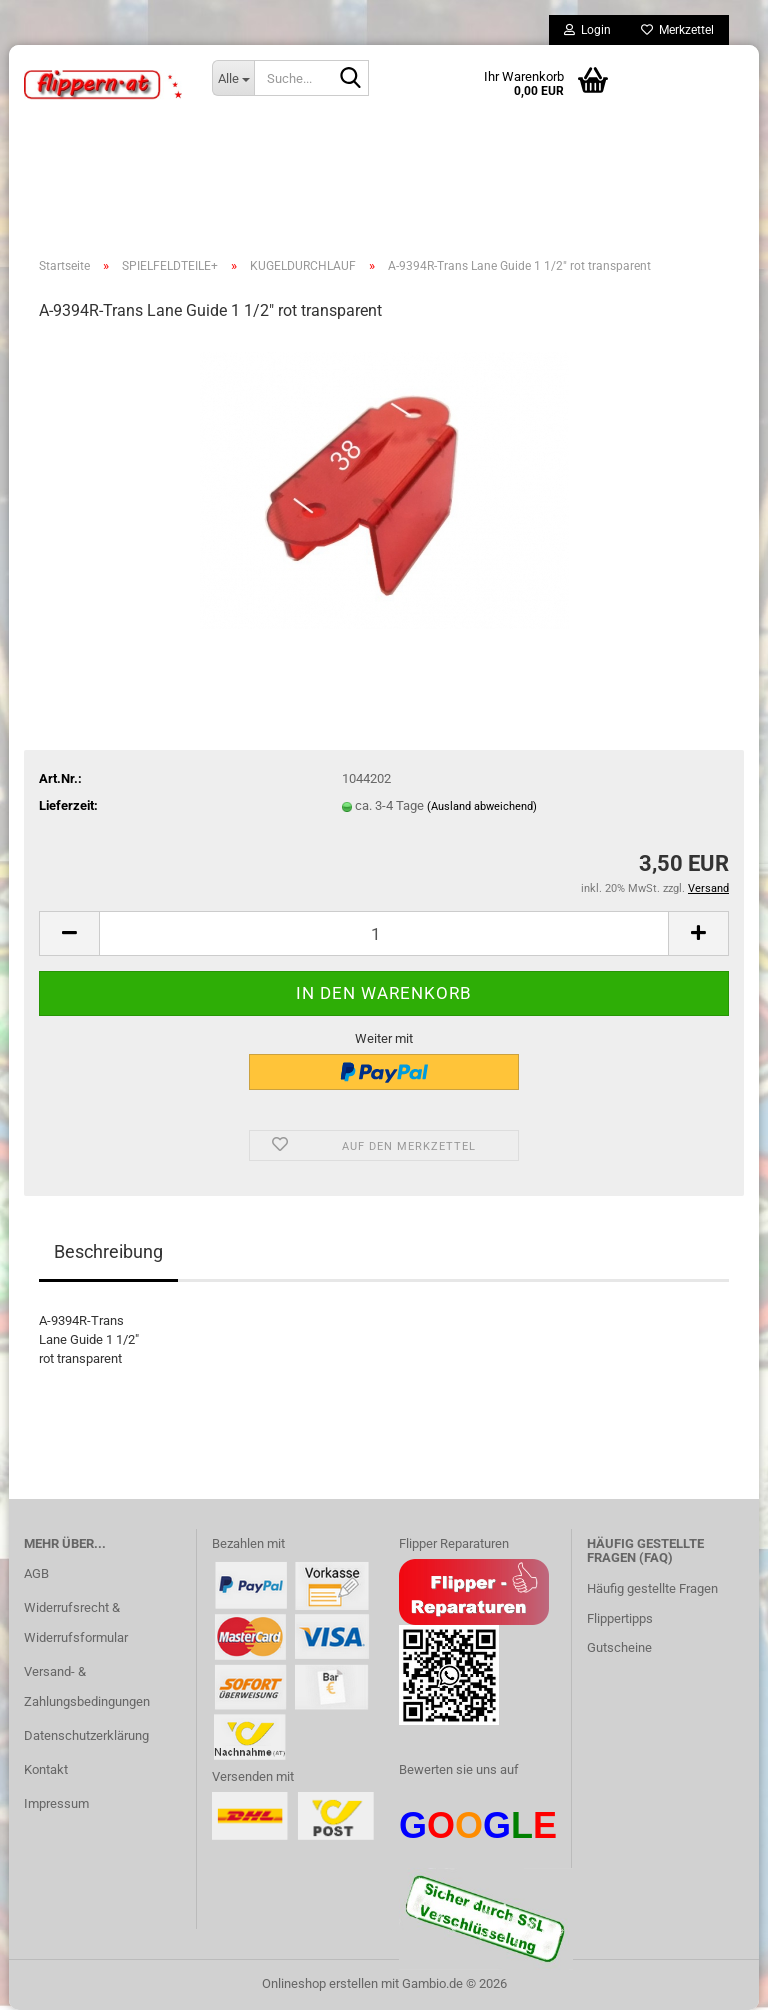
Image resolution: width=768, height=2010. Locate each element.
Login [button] (587, 30)
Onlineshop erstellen (320, 1983)
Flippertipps (620, 1618)
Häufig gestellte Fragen (652, 1588)
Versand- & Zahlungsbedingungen (87, 1686)
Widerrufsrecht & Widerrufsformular (76, 1622)
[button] (69, 933)
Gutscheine (619, 1647)
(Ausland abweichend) (482, 806)
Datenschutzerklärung (86, 1735)
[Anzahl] (384, 933)
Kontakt (46, 1769)
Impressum (56, 1803)
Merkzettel (677, 30)
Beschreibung (108, 1251)
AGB (36, 1573)
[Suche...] (233, 78)
